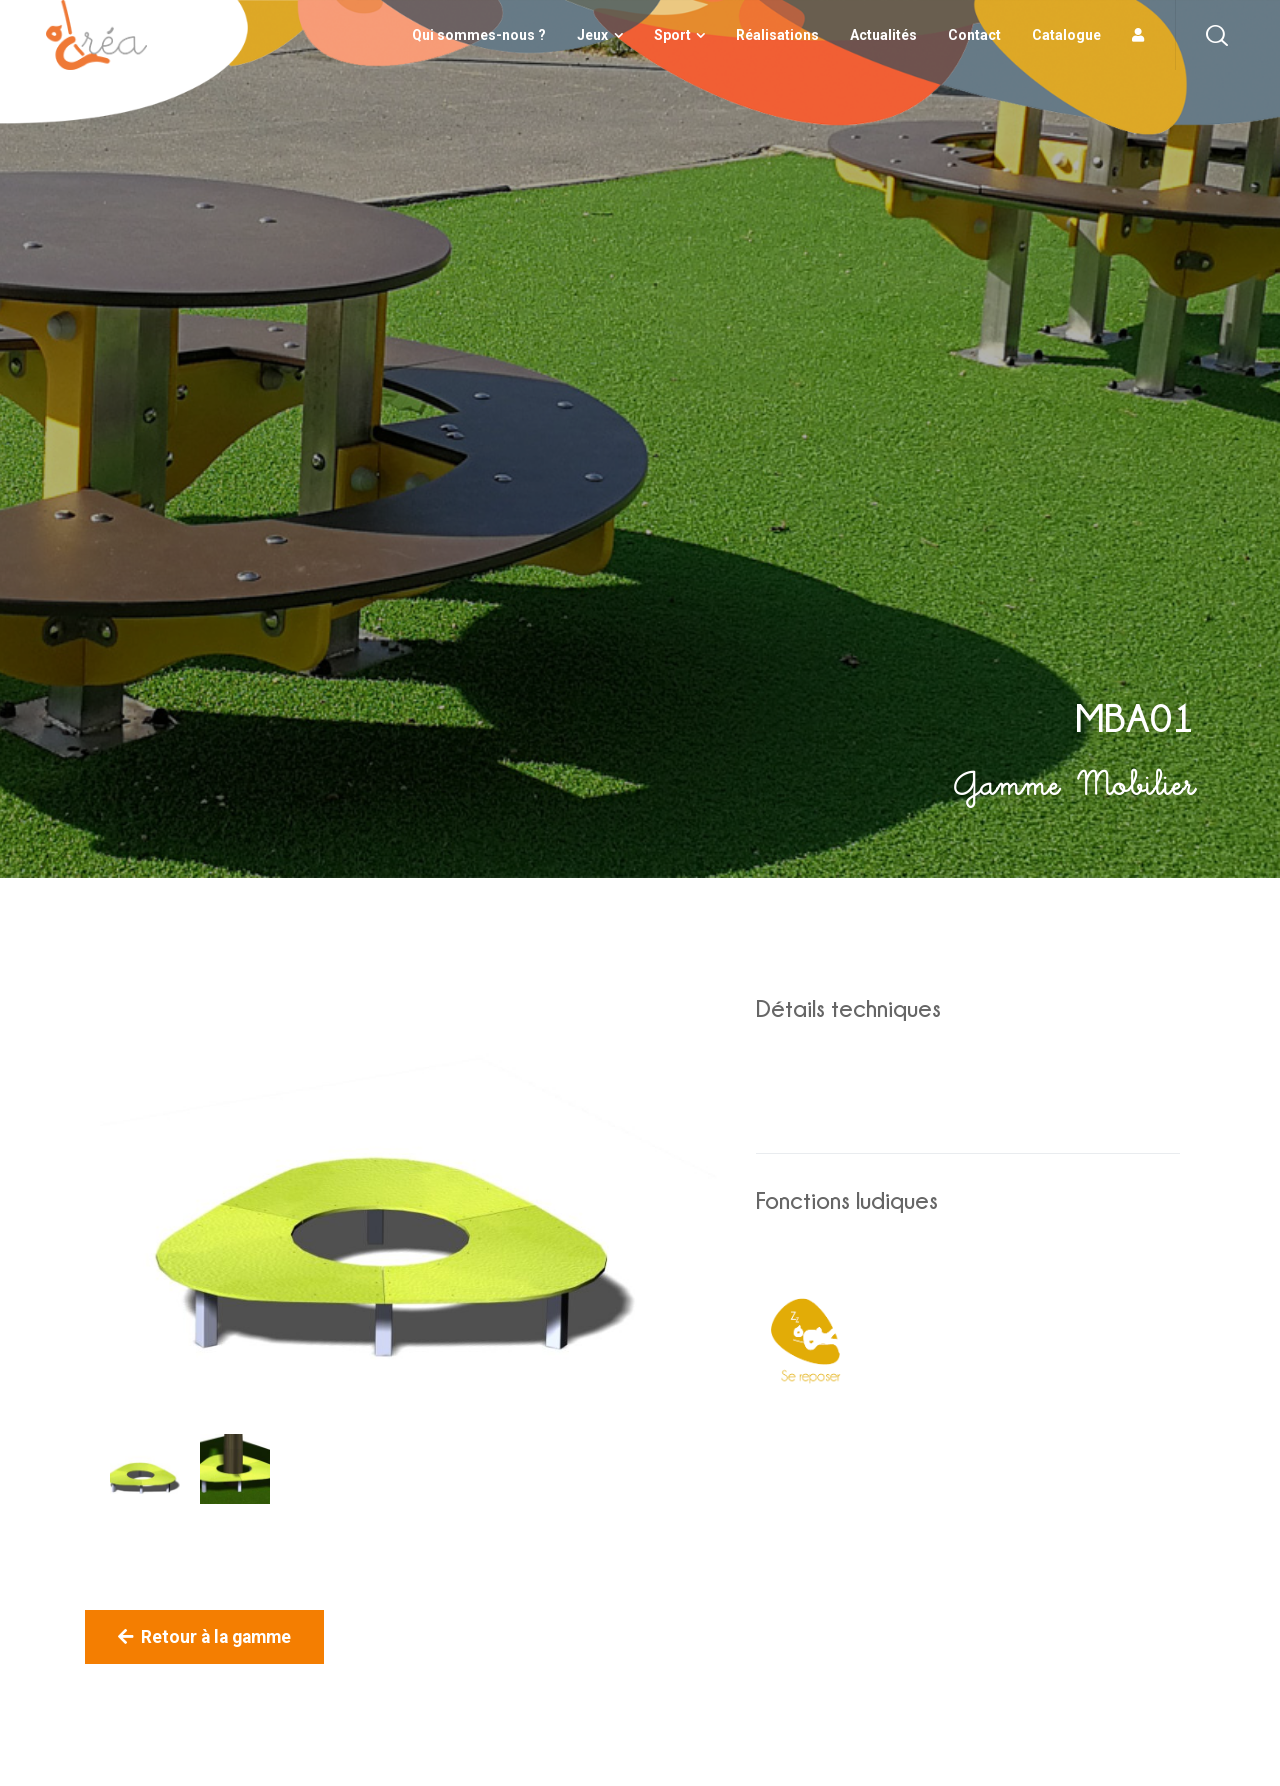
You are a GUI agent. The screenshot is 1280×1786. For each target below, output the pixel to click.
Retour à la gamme (204, 1637)
